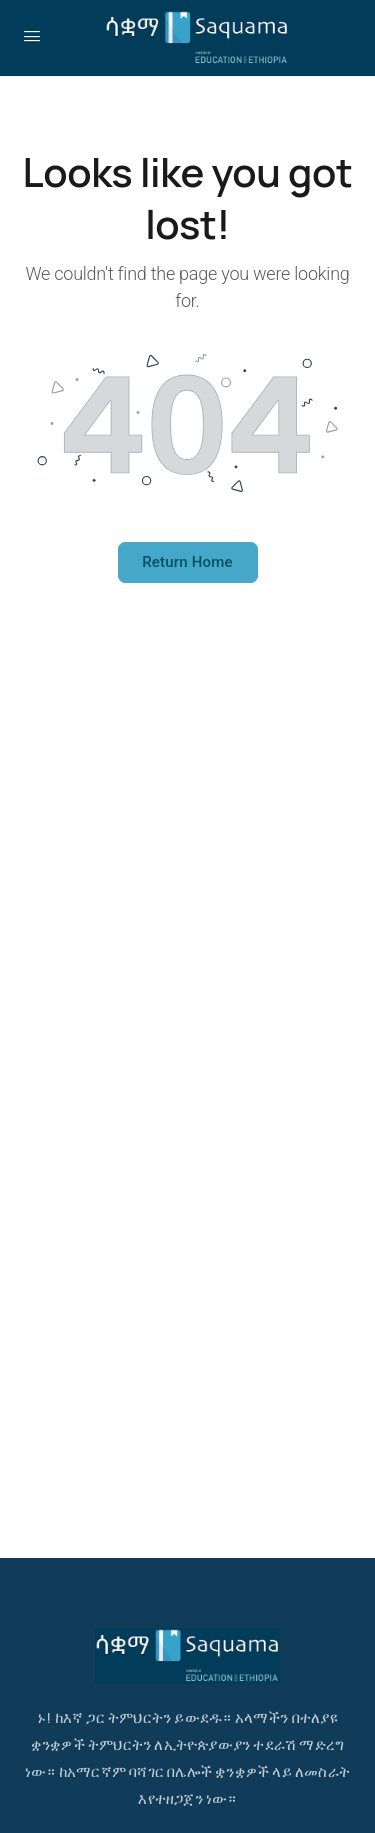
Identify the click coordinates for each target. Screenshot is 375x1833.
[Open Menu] (32, 36)
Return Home (187, 562)
